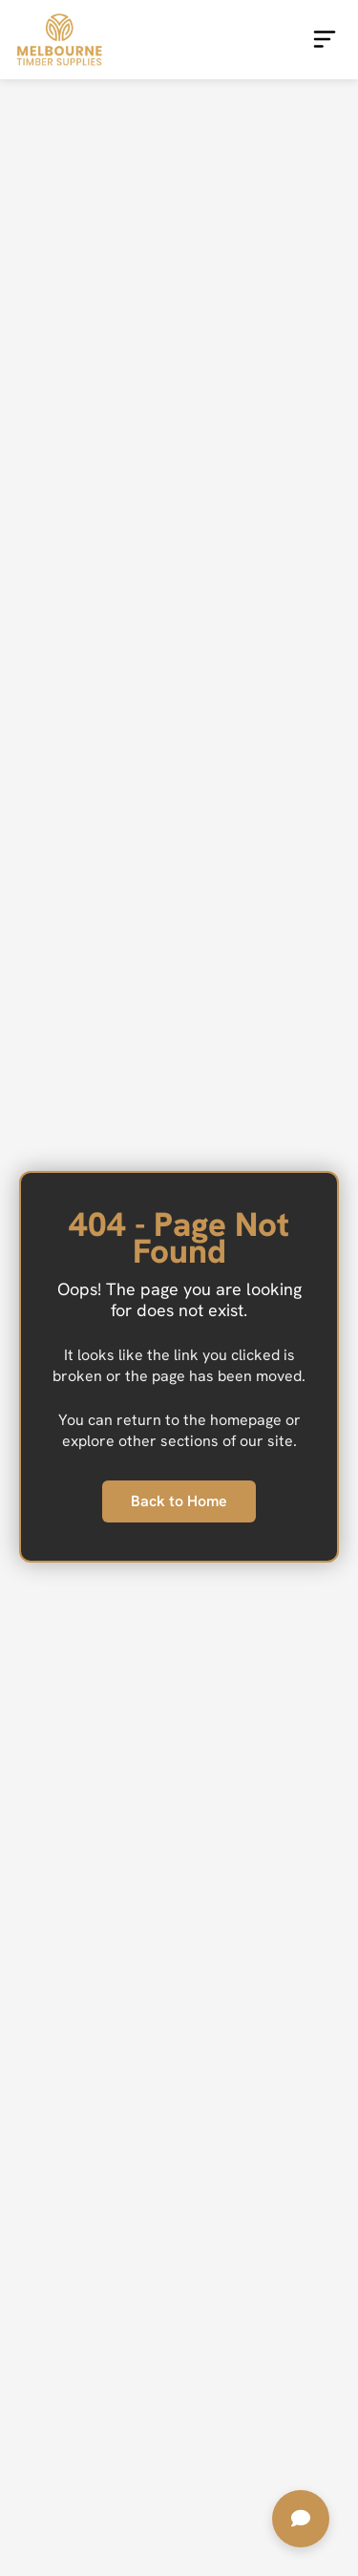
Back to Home (179, 1501)
